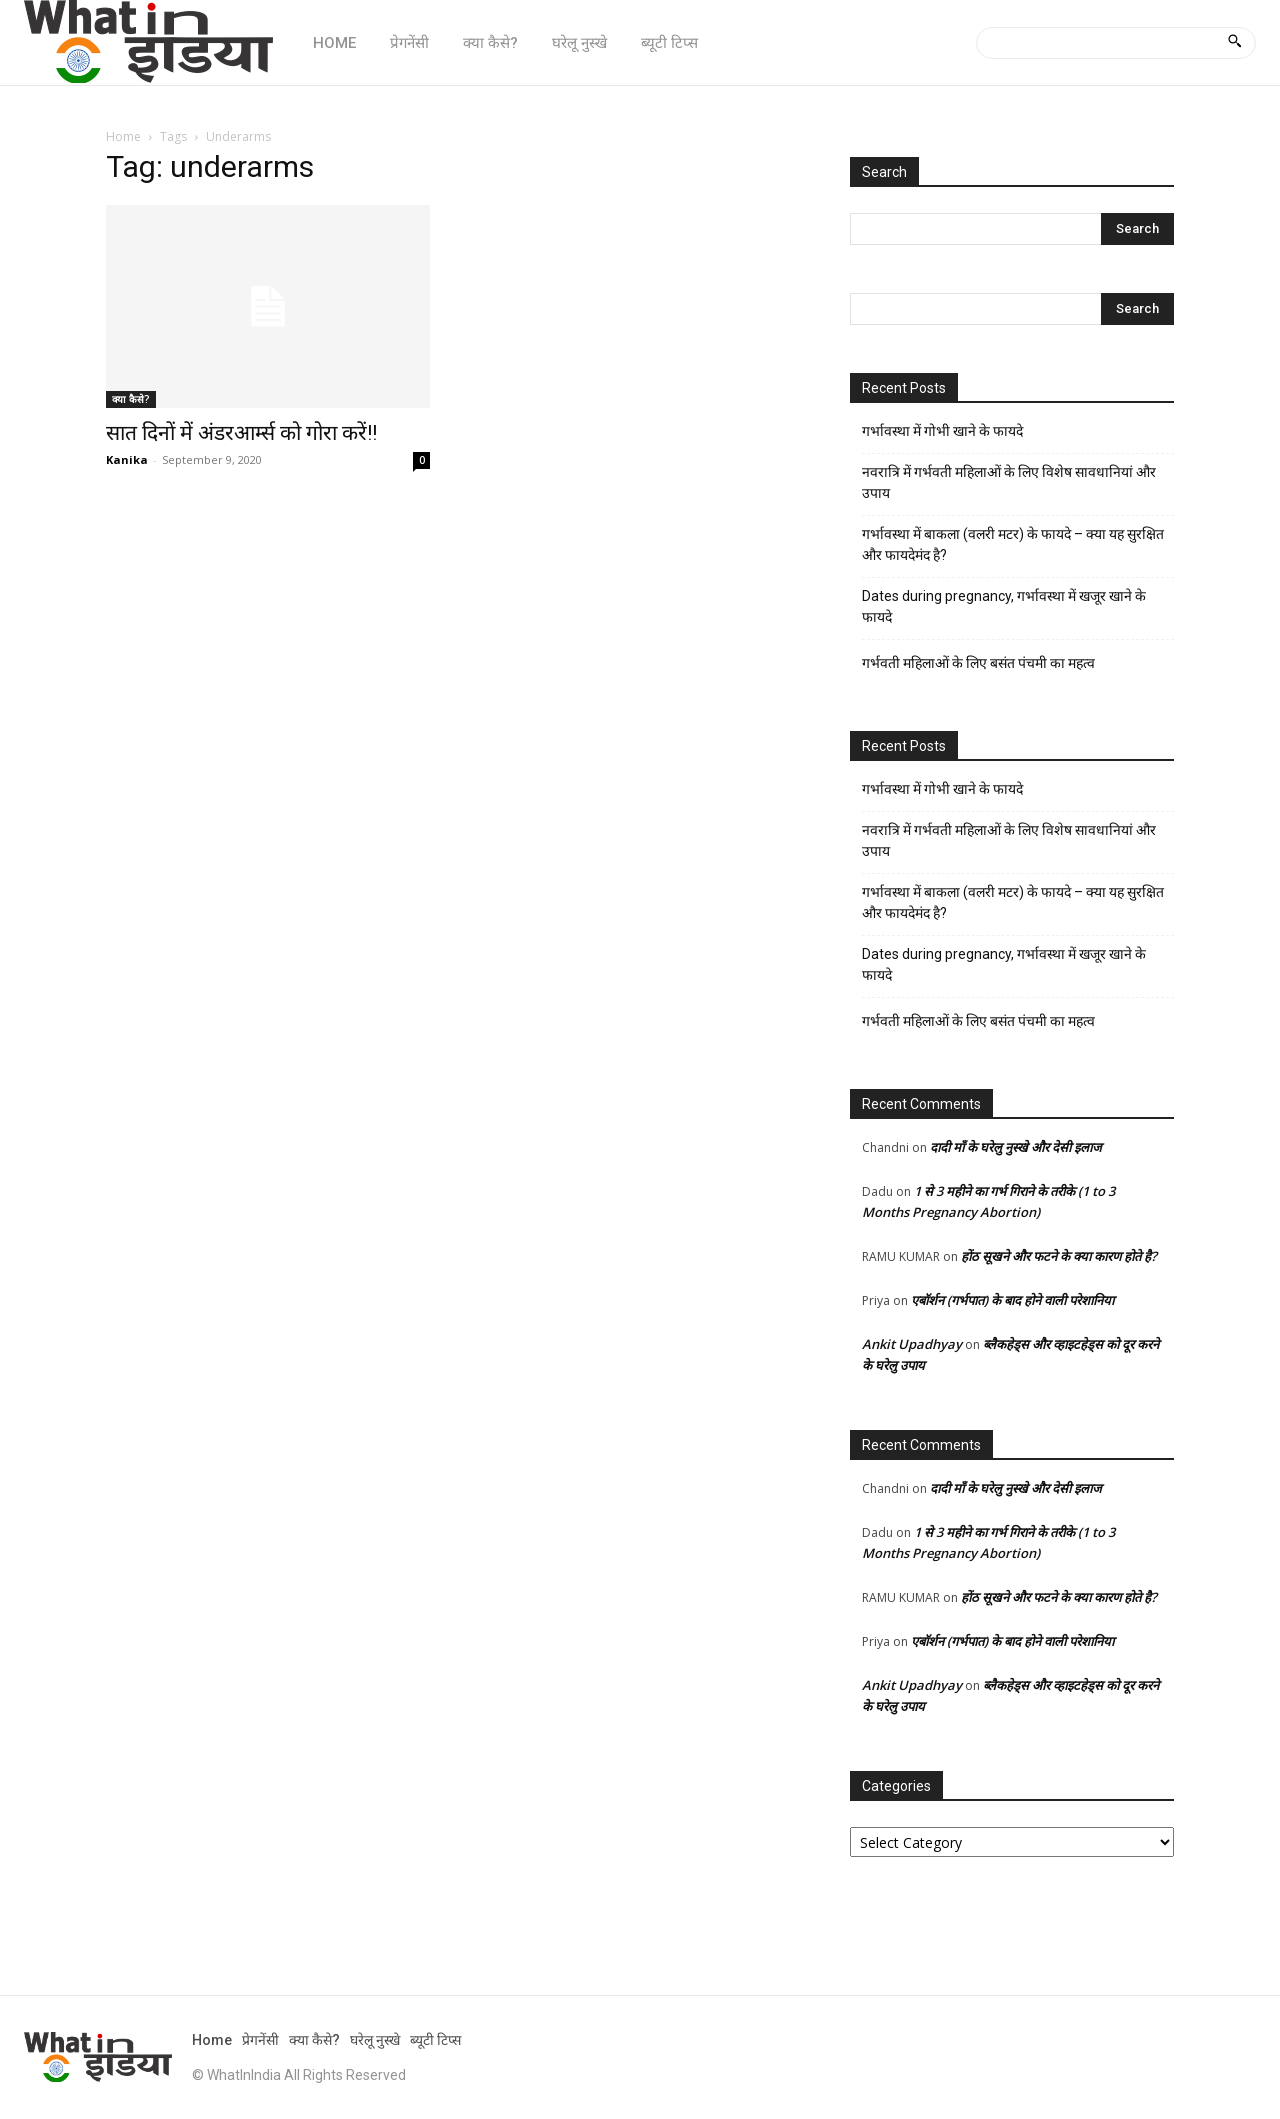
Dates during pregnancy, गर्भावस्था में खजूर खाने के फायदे (1004, 606)
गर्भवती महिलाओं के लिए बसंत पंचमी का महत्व (978, 663)
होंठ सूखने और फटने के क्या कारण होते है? (1059, 1256)
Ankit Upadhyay (912, 1344)
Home (123, 136)
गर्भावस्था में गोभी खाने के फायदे (942, 431)
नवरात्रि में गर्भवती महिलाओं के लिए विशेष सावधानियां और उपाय (1009, 482)
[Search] (1234, 43)
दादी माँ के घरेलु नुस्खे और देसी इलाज (1016, 1147)
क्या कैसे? (131, 399)
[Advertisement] (454, 659)
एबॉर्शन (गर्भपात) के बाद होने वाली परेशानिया (1012, 1300)
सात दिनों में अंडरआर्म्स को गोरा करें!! (241, 433)
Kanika (127, 459)
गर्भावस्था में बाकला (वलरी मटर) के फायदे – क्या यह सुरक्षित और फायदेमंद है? (1013, 544)
